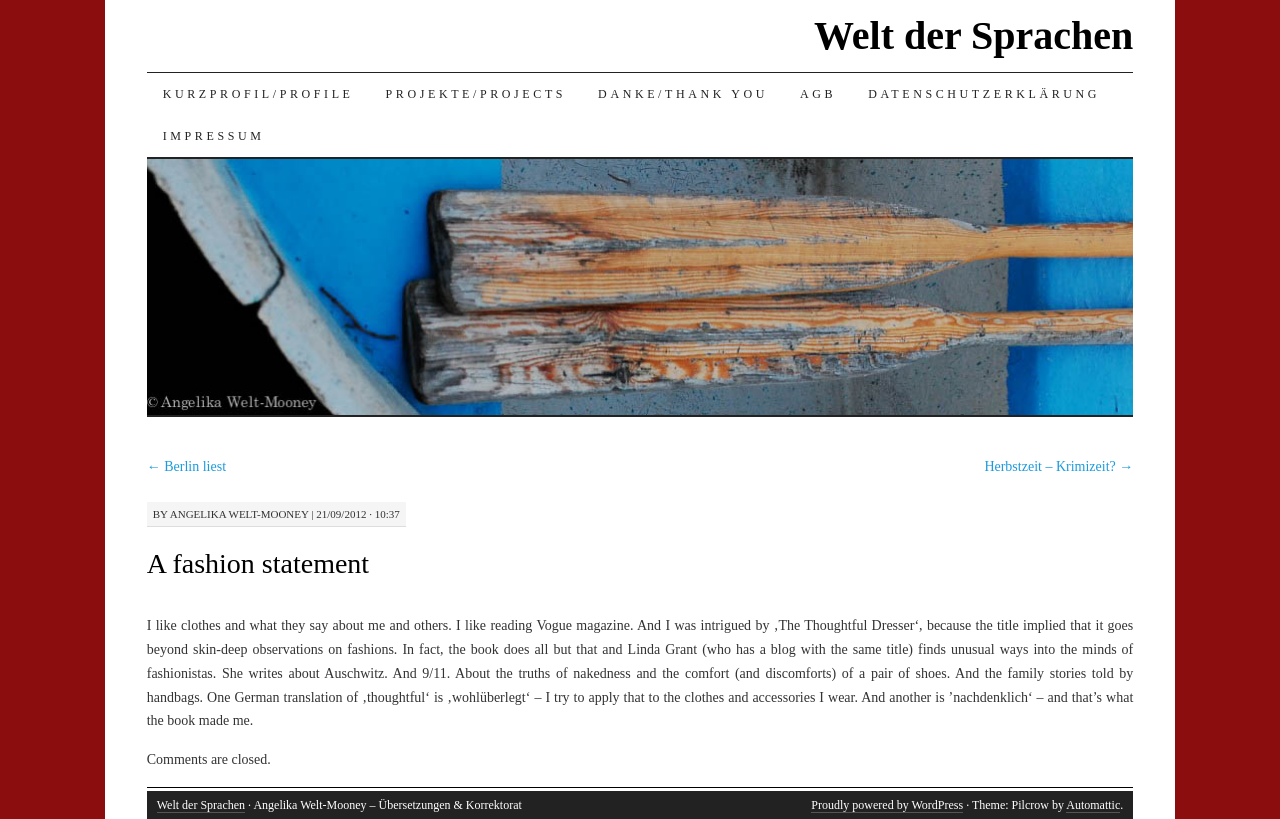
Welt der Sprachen (973, 35)
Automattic (1093, 805)
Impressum (214, 136)
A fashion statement (258, 563)
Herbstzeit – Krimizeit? (1058, 466)
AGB (818, 94)
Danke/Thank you (683, 94)
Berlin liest (186, 466)
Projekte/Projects (476, 94)
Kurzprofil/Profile (258, 94)
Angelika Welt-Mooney (239, 514)
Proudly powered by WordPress (887, 805)
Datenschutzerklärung (984, 94)
